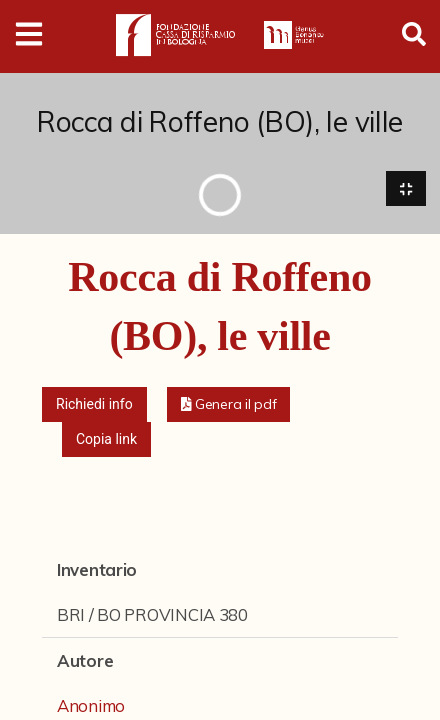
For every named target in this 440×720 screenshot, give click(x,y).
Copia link (106, 439)
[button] (229, 404)
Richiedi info (94, 404)
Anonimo (91, 705)
